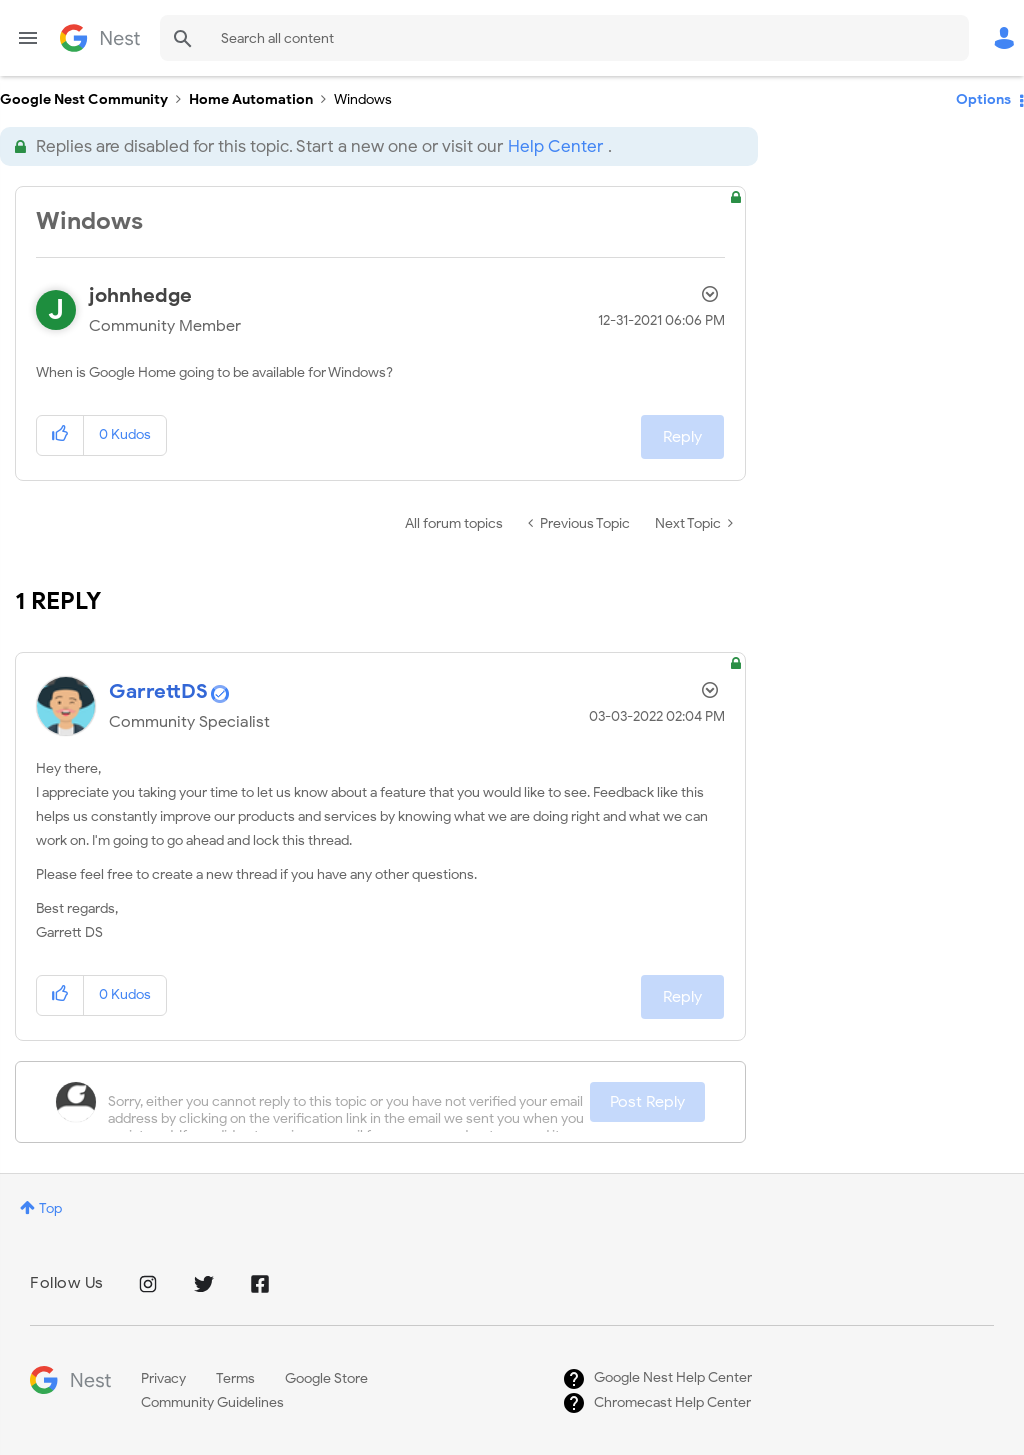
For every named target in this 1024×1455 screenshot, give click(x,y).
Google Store (326, 1378)
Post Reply (647, 1102)
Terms (235, 1378)
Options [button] (983, 99)
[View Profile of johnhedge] (140, 295)
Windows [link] (363, 99)
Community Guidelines (212, 1402)
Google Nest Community (100, 38)
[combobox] (564, 38)
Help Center (555, 146)
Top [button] (50, 1208)
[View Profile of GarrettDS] (158, 691)
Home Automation (251, 99)
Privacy (163, 1378)
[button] (60, 435)
